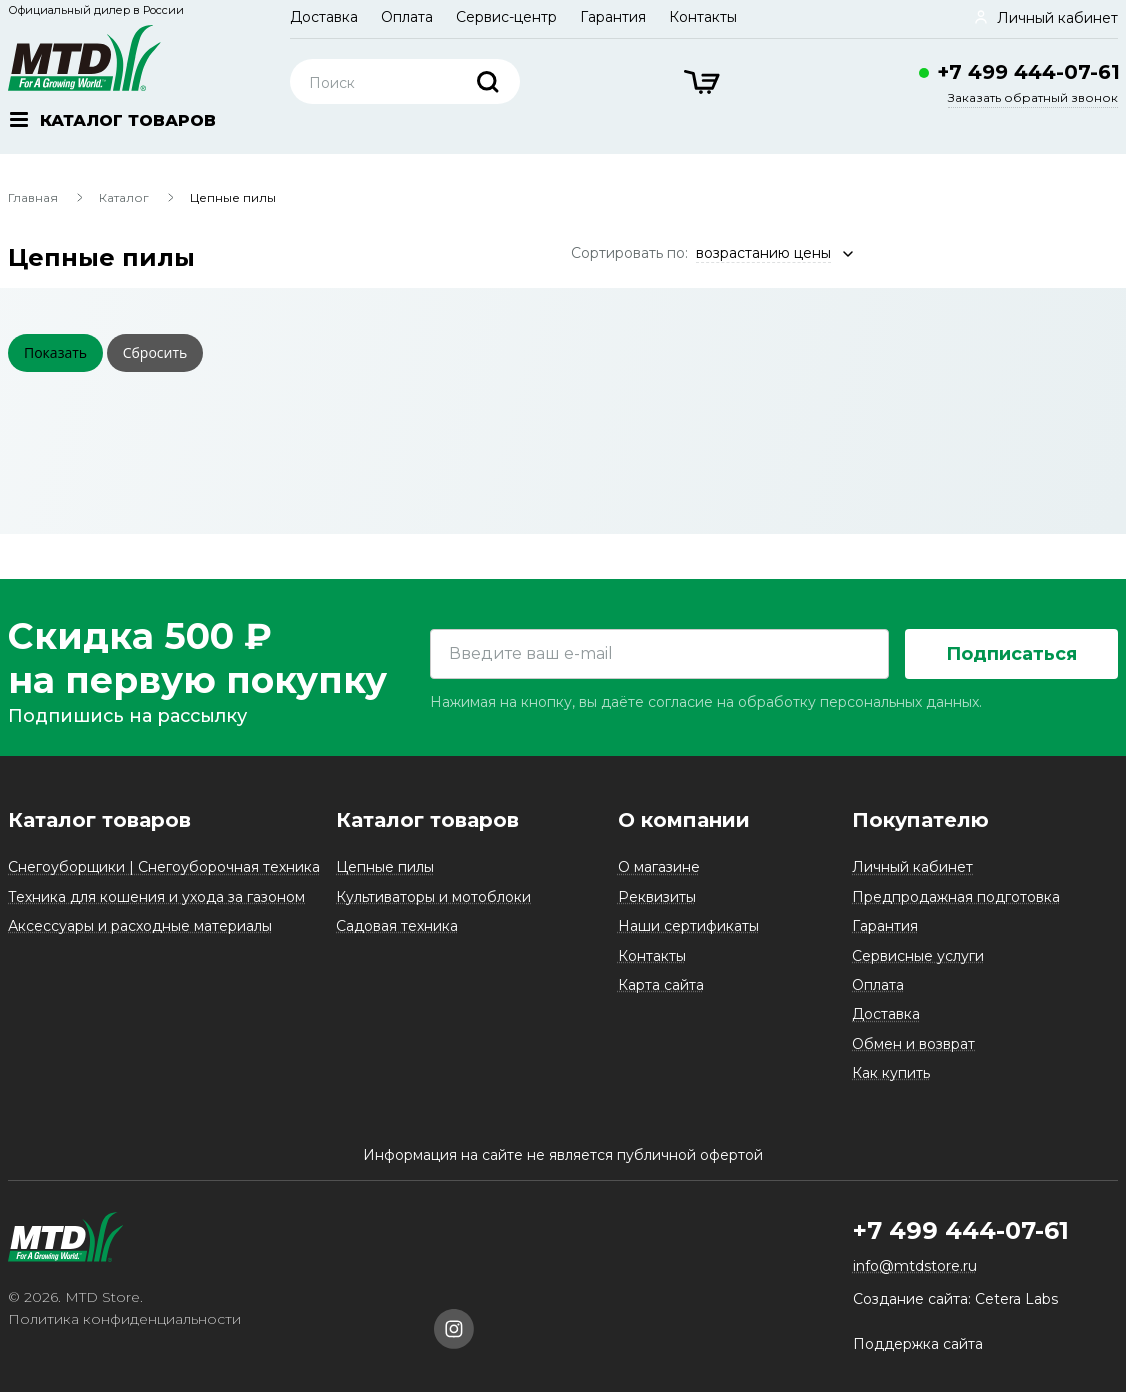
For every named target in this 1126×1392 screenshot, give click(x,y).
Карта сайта (661, 985)
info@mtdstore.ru (915, 1266)
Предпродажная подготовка (956, 897)
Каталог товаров (99, 820)
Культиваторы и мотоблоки (433, 897)
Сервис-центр (506, 17)
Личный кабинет (912, 867)
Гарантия (613, 17)
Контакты (703, 17)
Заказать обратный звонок (1033, 97)
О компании (684, 820)
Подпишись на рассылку (127, 716)
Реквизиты (657, 897)
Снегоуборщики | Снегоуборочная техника (164, 867)
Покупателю (920, 820)
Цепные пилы (385, 867)
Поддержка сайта (918, 1344)
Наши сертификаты (688, 926)
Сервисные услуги (918, 956)
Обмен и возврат (913, 1044)
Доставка (324, 17)
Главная (33, 197)
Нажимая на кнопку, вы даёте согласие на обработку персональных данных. (706, 702)
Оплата (407, 17)
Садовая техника (397, 926)
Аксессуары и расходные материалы (140, 926)
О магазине (659, 867)
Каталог (124, 197)
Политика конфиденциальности (124, 1319)
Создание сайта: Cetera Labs (955, 1299)
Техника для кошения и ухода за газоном (156, 897)
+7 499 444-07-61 (1028, 72)
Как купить (891, 1073)
